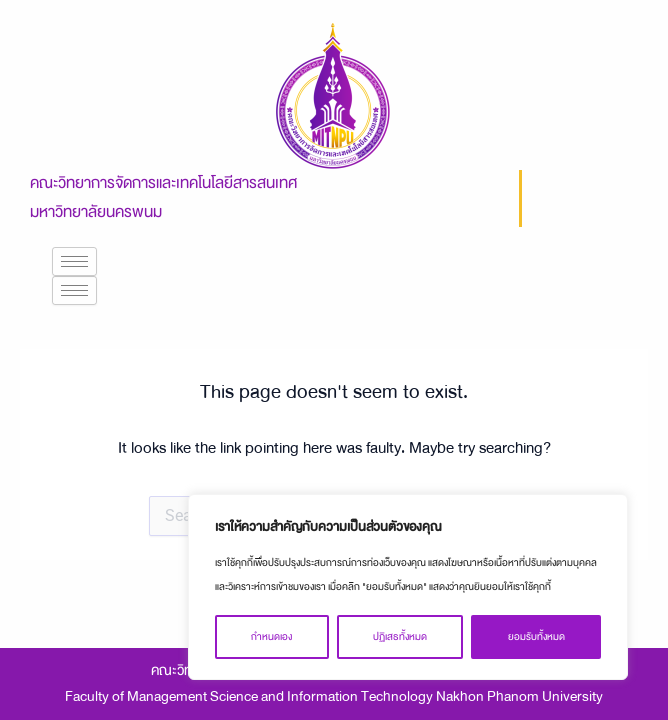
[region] (408, 587)
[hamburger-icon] (74, 261)
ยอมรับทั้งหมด (536, 637)
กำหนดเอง (271, 637)
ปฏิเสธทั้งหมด (400, 637)
